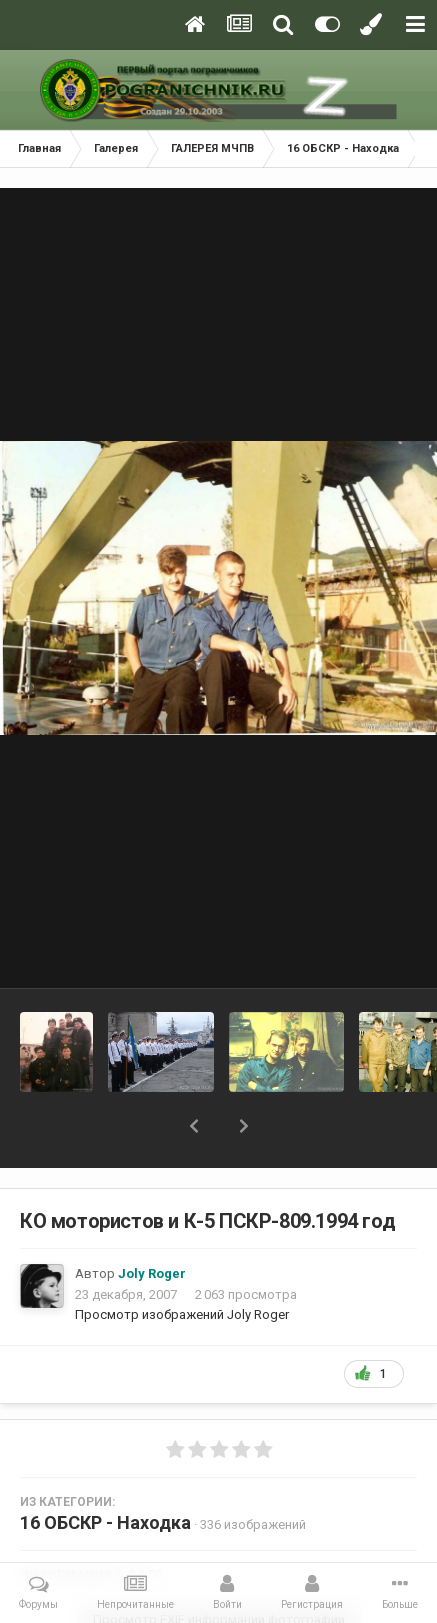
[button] (194, 1126)
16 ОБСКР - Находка (105, 1522)
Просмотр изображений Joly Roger (182, 1314)
